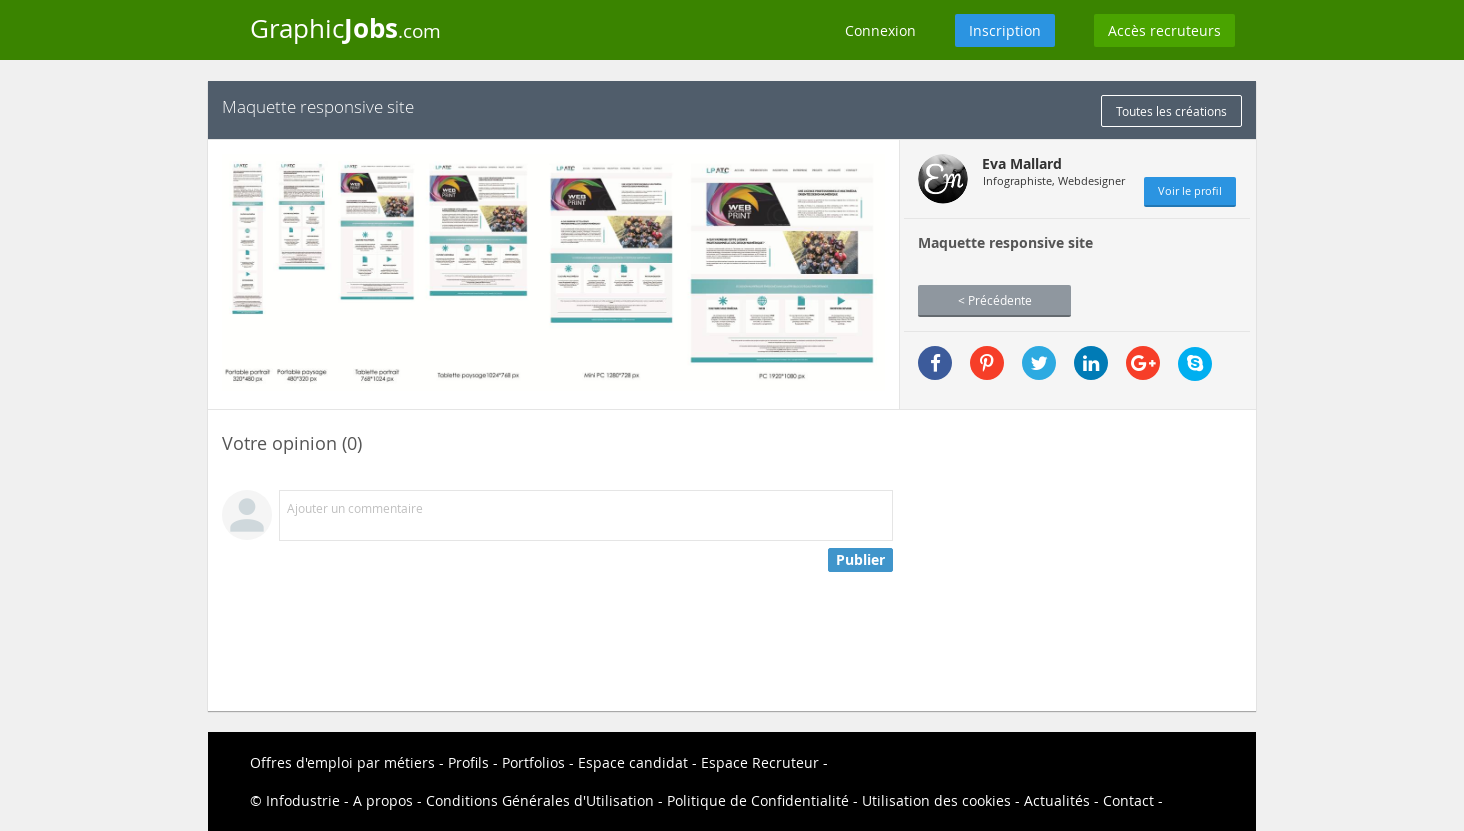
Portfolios (533, 762)
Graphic (345, 28)
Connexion (880, 30)
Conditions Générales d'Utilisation (540, 800)
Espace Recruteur (760, 762)
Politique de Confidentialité (758, 800)
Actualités (1057, 800)
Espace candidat (633, 762)
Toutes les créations (1171, 111)
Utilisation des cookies (936, 800)
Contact (1128, 800)
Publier (860, 559)
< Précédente (995, 300)
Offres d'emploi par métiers (342, 762)
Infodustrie (303, 800)
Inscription (1005, 30)
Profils (468, 762)
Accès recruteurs (1164, 30)
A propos (383, 800)
